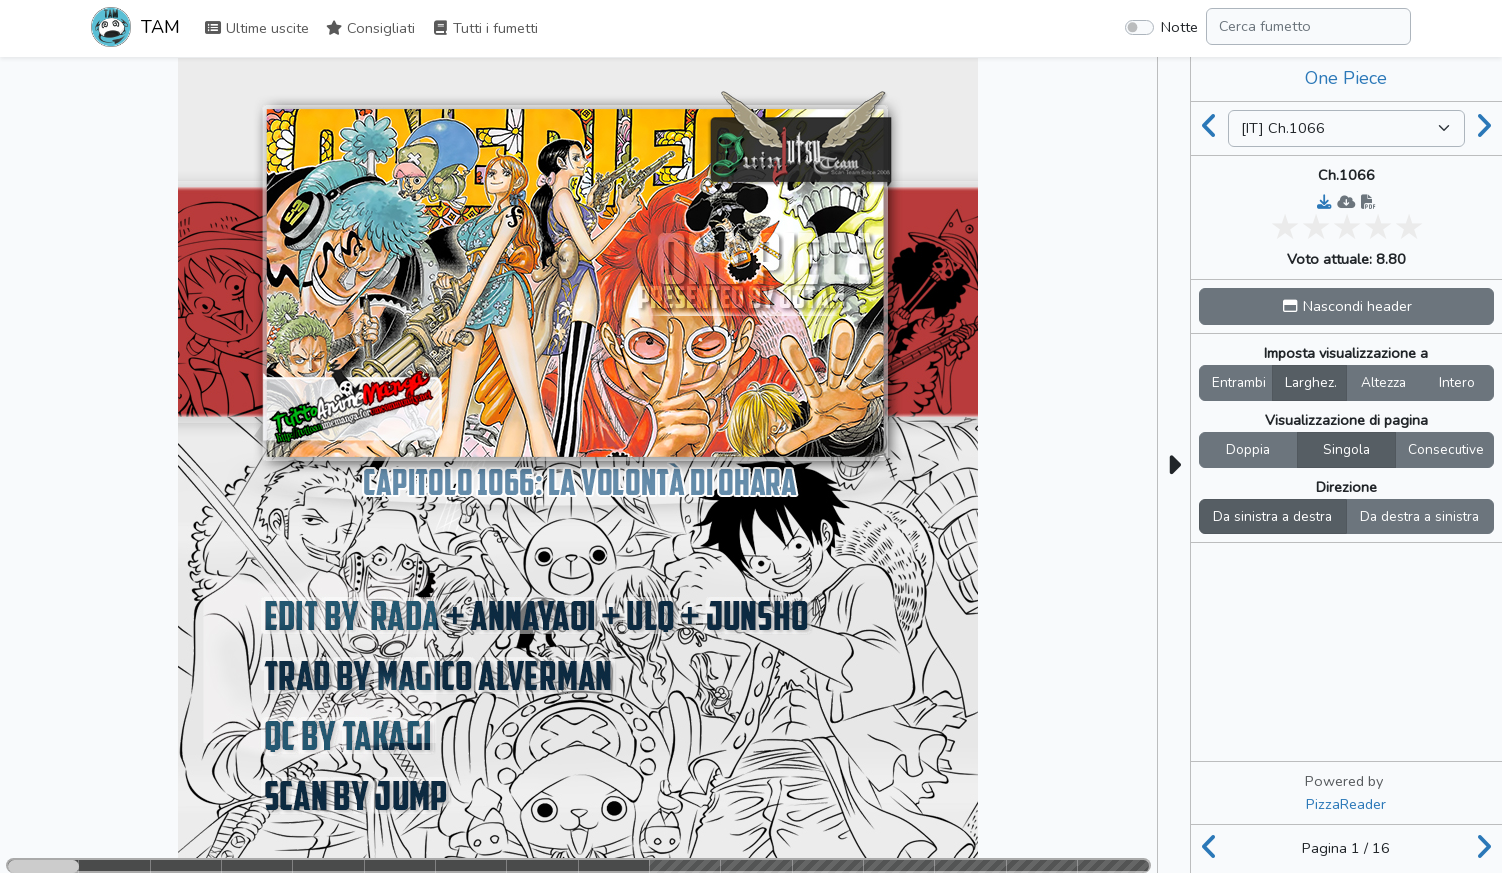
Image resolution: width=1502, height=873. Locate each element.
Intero (1457, 382)
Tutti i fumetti (484, 28)
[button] (1346, 306)
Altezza (1383, 382)
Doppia (1248, 449)
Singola (1346, 449)
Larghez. (1311, 382)
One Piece (1346, 78)
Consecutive (1446, 449)
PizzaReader (1346, 804)
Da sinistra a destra (1272, 516)
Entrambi (1239, 382)
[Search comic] (1308, 26)
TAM (135, 29)
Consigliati (370, 28)
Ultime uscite (256, 28)
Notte (1179, 27)
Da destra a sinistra (1419, 516)
